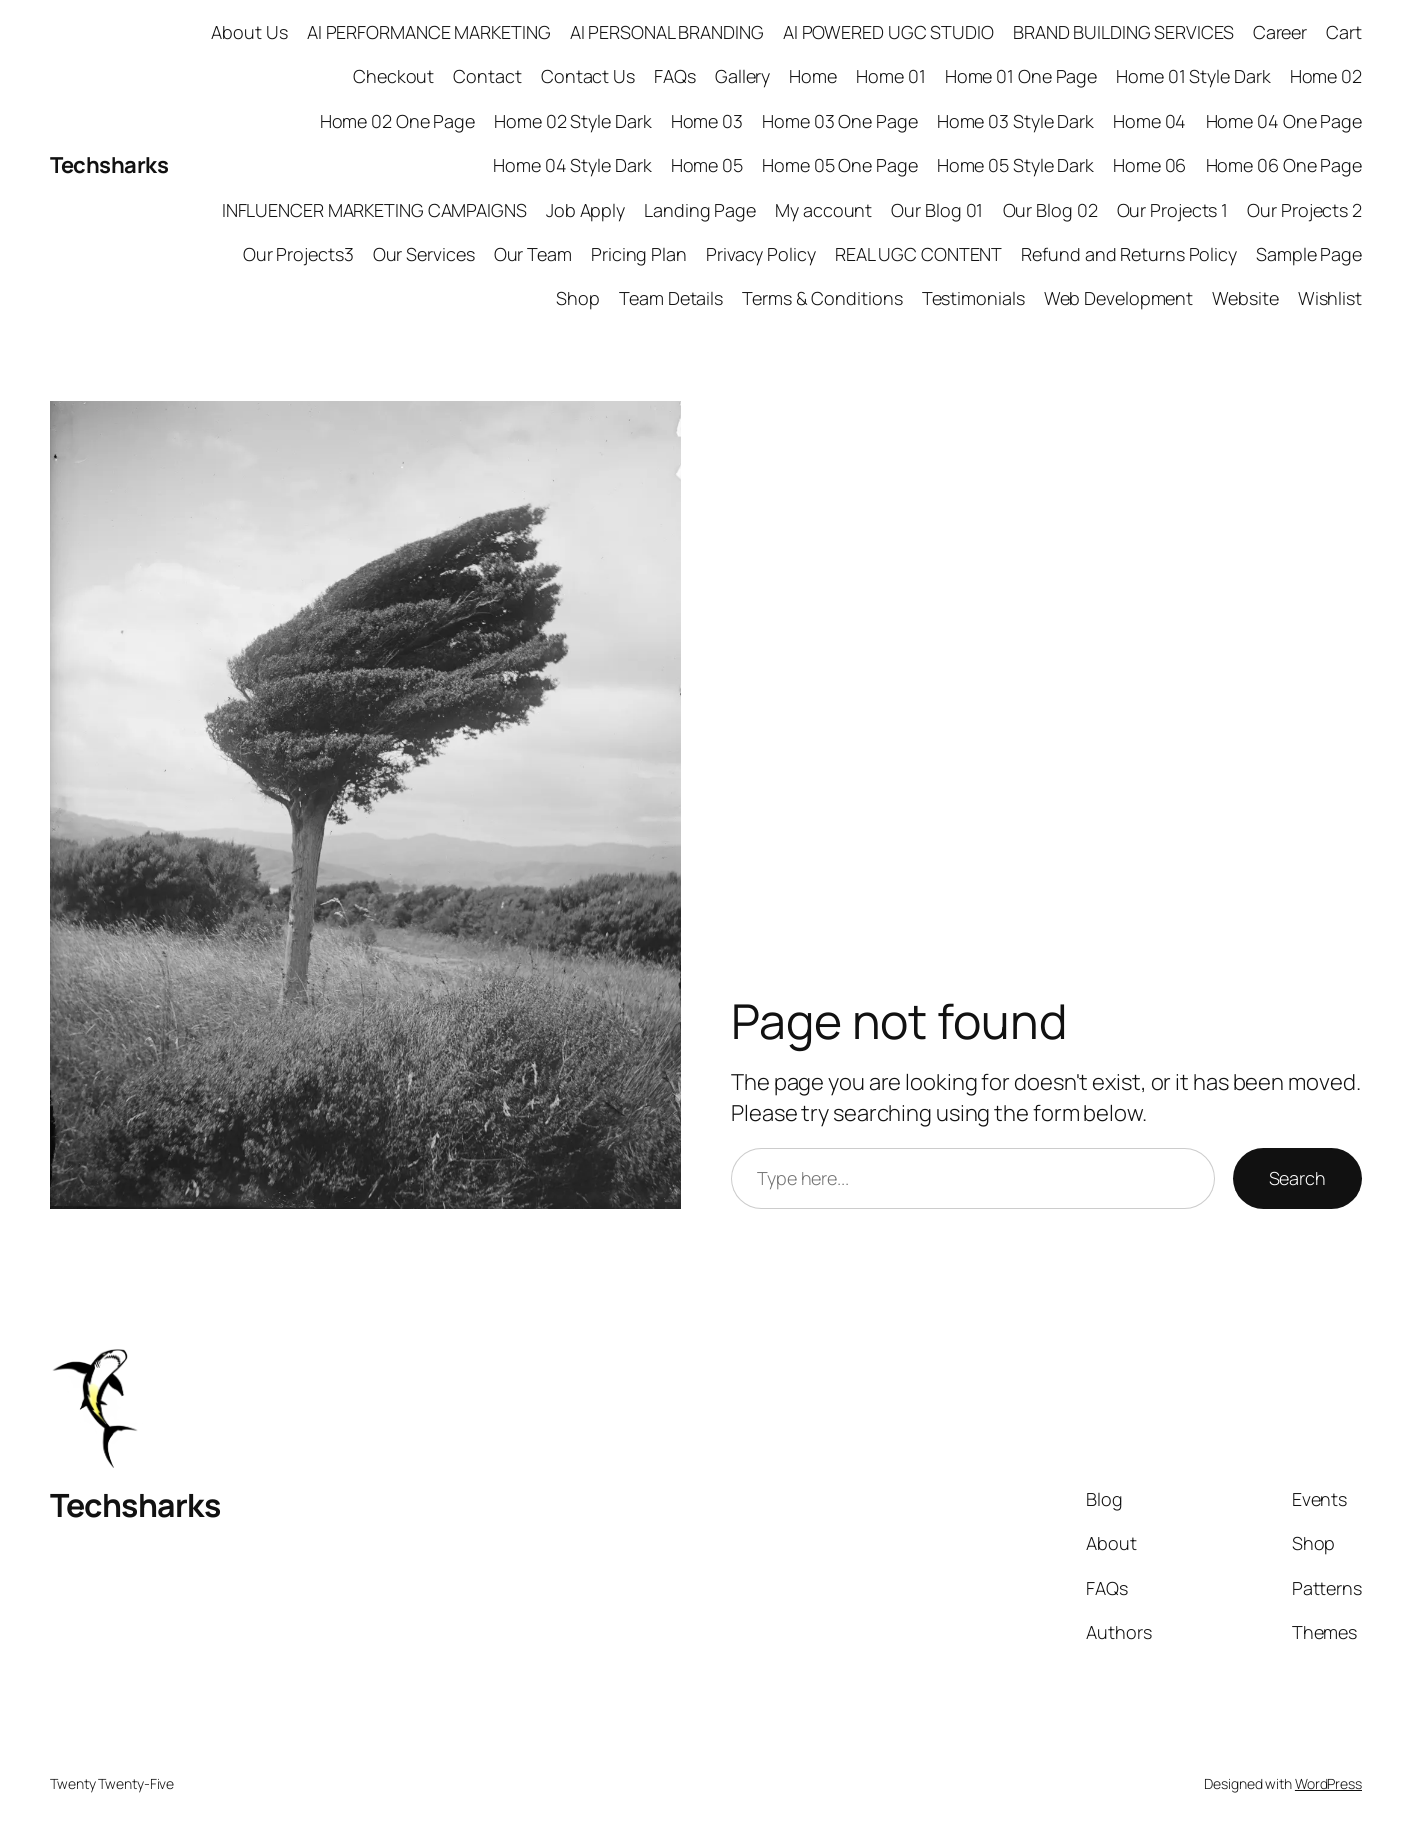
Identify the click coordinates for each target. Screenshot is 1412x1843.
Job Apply (585, 210)
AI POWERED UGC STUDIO (888, 32)
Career (1280, 32)
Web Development (1119, 298)
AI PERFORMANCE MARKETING (429, 32)
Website (1245, 298)
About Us (249, 32)
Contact (487, 76)
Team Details (671, 298)
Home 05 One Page (839, 165)
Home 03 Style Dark (1015, 121)
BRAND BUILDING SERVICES (1123, 32)
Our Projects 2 (1304, 210)
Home (813, 76)
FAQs (675, 76)
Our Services (424, 254)
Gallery (742, 76)
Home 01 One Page (1021, 76)
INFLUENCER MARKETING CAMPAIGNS (374, 210)
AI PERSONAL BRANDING (667, 32)
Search (1297, 1178)
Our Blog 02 (1050, 210)
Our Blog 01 (937, 210)
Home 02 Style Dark (572, 121)
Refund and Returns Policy (1129, 254)
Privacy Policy (761, 254)
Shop (578, 298)
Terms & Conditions (822, 298)
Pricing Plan (639, 254)
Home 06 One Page (1284, 165)
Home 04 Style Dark (572, 165)
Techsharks (109, 165)
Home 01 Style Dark (1193, 76)
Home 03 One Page (839, 121)
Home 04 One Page (1284, 121)
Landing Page (700, 210)
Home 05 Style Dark (1015, 165)
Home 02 (1326, 76)
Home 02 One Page (397, 121)
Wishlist (1330, 298)
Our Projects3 (298, 254)
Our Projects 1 (1173, 210)
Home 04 (1149, 121)
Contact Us (588, 76)
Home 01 (890, 76)
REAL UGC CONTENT (918, 254)
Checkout (393, 76)
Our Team (533, 254)
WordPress (1328, 1783)
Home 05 (707, 165)
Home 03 (707, 121)
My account (823, 210)
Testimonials (973, 298)
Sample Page (1309, 254)
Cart (1344, 32)
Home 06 (1149, 165)
